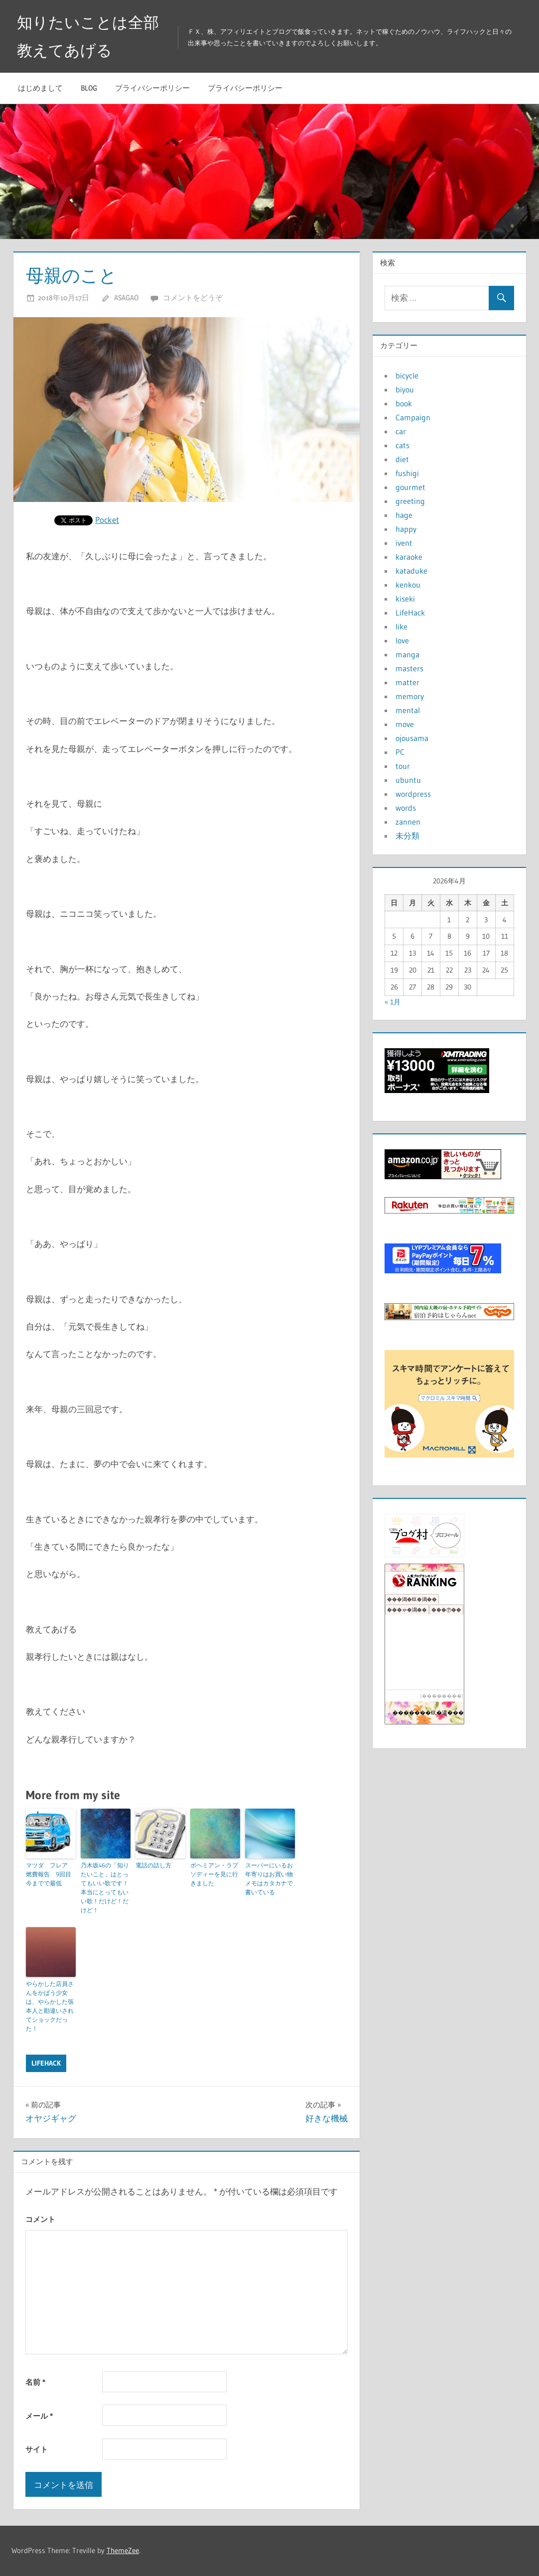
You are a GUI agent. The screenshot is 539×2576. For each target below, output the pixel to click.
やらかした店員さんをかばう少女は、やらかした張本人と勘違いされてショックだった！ (50, 2006)
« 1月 (393, 1001)
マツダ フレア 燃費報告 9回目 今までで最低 (51, 1874)
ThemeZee (123, 2550)
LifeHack (46, 2063)
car (401, 431)
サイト (36, 2449)
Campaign (413, 417)
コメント (40, 2219)
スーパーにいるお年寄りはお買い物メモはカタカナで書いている (269, 1878)
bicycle (407, 375)
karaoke (409, 557)
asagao (126, 297)
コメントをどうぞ (193, 297)
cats (402, 445)
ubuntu (408, 780)
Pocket (107, 519)
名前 (35, 2382)
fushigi (407, 473)
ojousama (412, 738)
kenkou (408, 585)
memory (410, 696)
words (406, 808)
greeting (410, 501)
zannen (408, 822)
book (404, 403)
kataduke (411, 571)
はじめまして (40, 88)
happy (406, 529)
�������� (442, 1696)
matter (407, 682)
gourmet (410, 487)
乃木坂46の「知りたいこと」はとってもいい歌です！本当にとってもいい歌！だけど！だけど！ (105, 1887)
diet (402, 459)
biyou (405, 389)
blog (89, 88)
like (401, 626)
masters (409, 668)
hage (404, 515)
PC (400, 752)
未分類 (407, 836)
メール (39, 2416)
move (405, 724)
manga (407, 654)
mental (408, 710)
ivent (404, 543)
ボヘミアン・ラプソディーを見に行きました (214, 1874)
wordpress (413, 794)
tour (403, 766)
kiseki (405, 599)
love (402, 640)
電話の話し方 (153, 1865)
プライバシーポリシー (152, 88)
